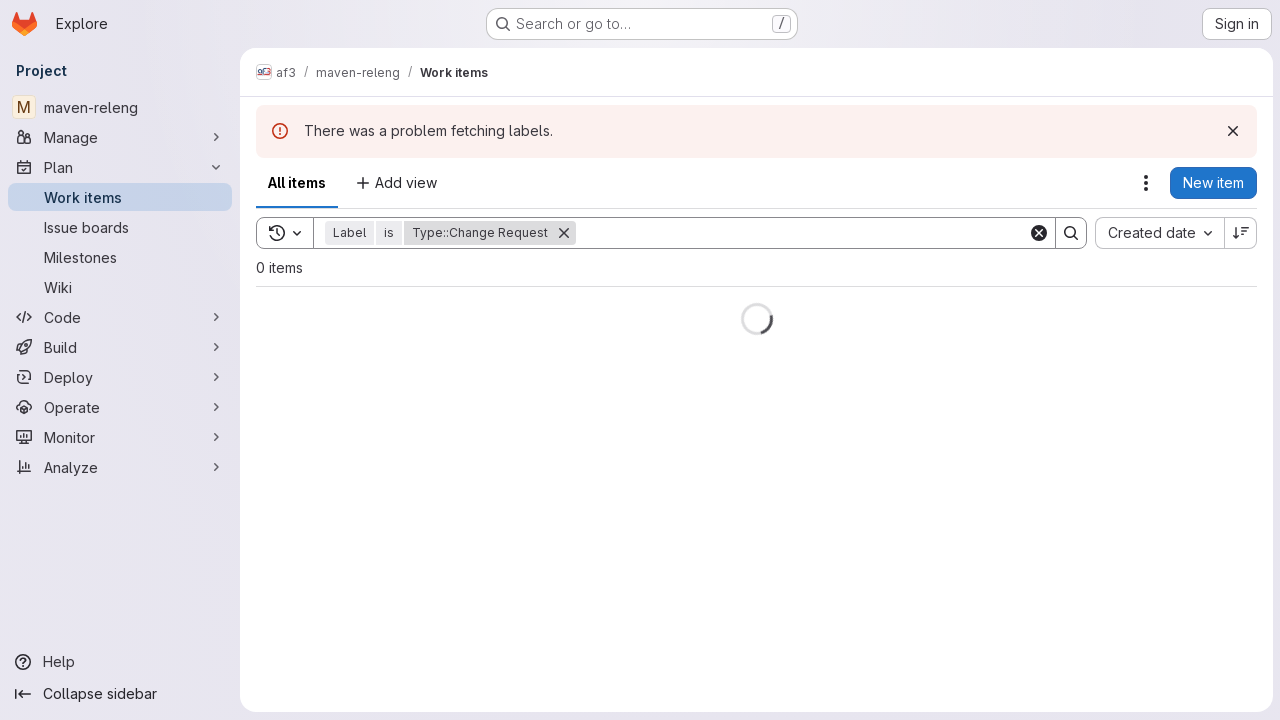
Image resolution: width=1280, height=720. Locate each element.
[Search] (801, 233)
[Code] (120, 317)
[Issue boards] (120, 227)
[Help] (120, 662)
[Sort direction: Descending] (1240, 233)
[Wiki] (120, 287)
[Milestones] (120, 257)
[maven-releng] (120, 107)
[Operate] (120, 407)
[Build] (120, 347)
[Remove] (564, 233)
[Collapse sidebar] (120, 694)
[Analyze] (120, 467)
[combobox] (1158, 233)
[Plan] (120, 167)
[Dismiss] (1232, 131)
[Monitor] (120, 437)
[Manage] (120, 137)
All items (297, 182)
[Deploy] (120, 377)
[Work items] (120, 197)
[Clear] (1038, 233)
